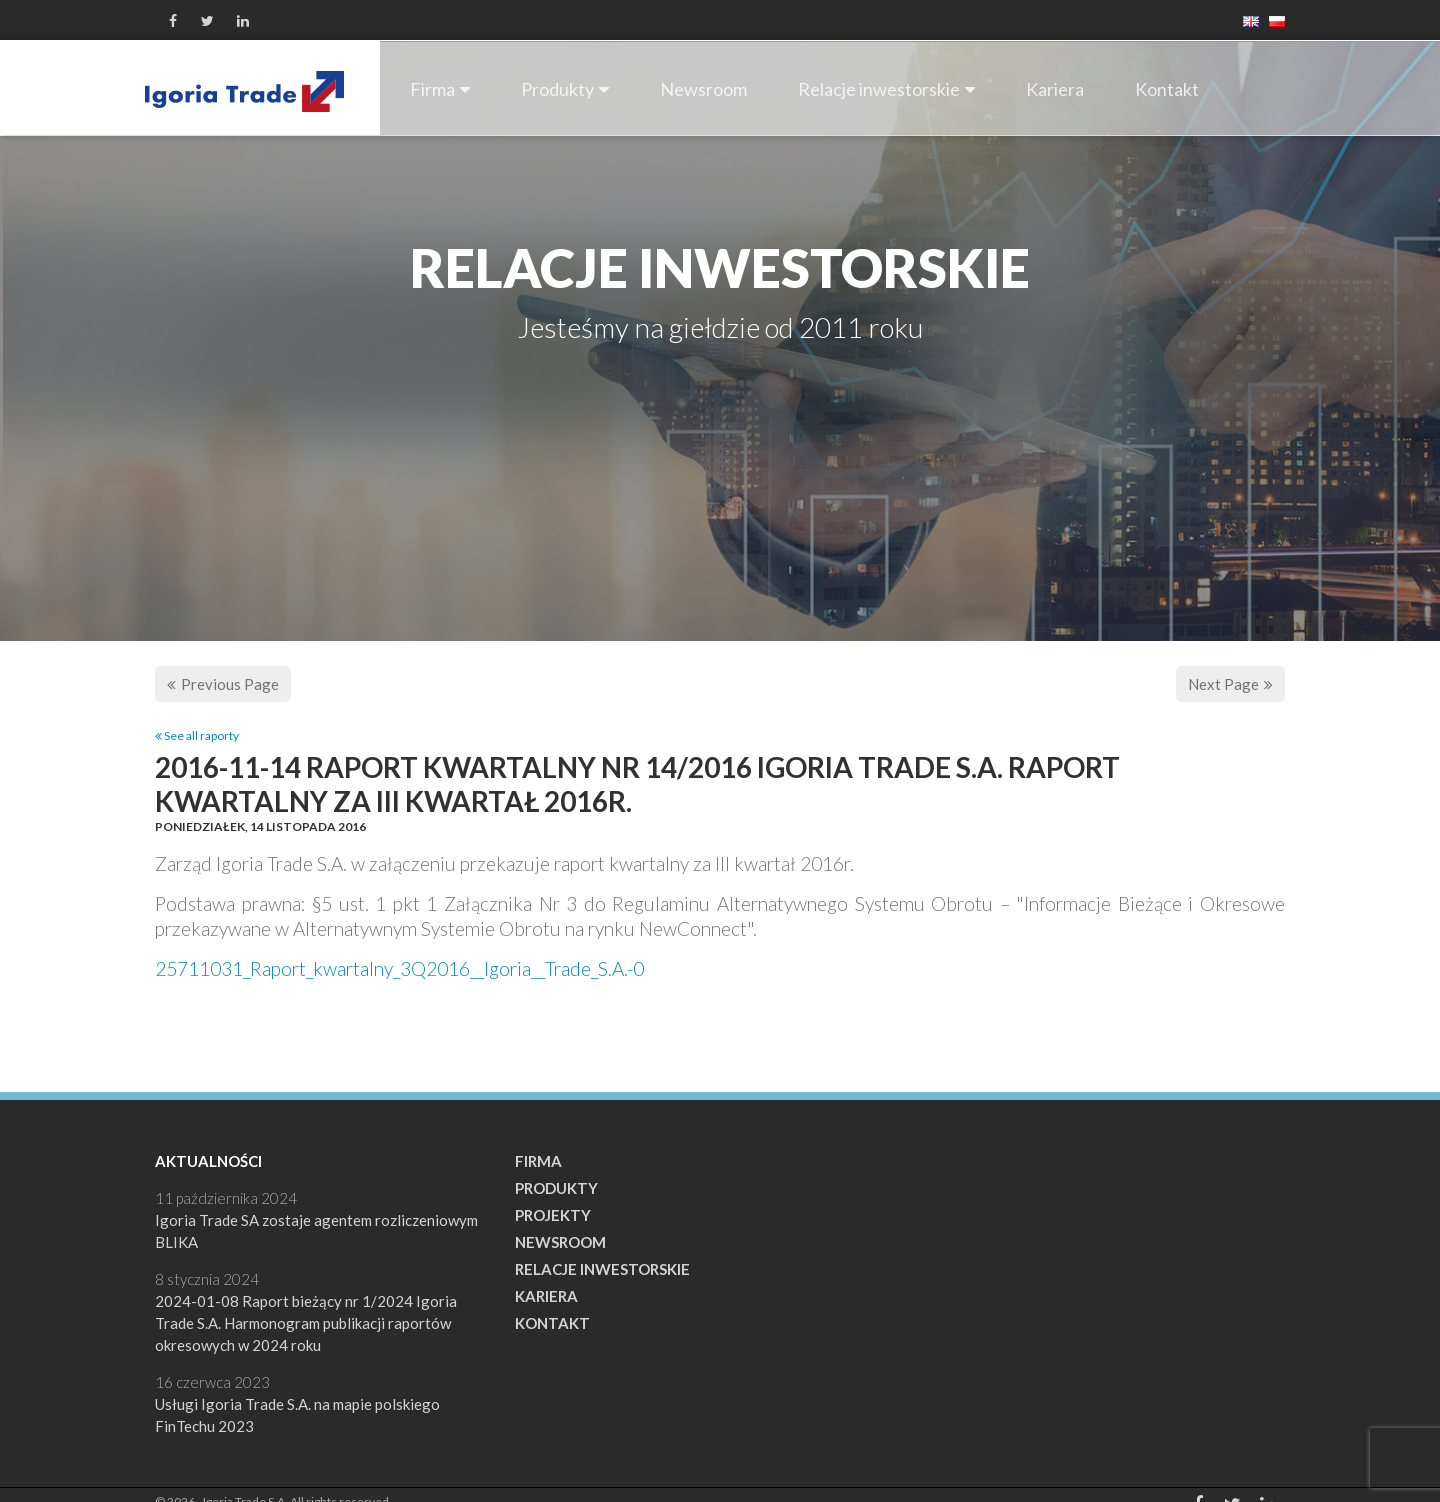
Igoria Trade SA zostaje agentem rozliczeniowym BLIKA (316, 1231)
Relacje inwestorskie (886, 89)
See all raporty (197, 735)
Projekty (553, 1215)
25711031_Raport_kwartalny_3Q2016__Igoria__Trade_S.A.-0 (399, 968)
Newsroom (703, 89)
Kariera (1055, 89)
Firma (440, 89)
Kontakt (1167, 89)
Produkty (565, 89)
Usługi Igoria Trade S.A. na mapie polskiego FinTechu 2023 (297, 1415)
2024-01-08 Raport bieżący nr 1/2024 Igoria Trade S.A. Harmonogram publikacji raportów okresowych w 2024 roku (306, 1323)
